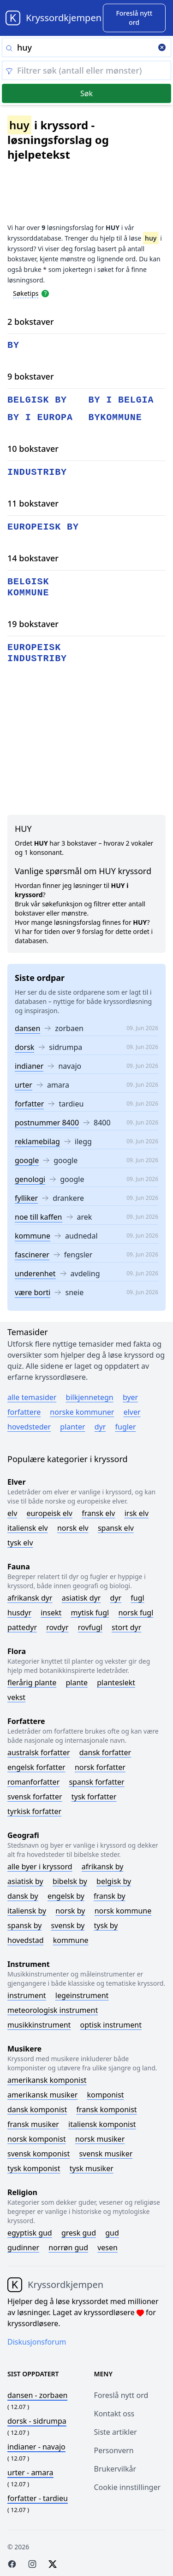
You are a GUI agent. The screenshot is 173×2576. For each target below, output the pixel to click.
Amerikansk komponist (47, 2080)
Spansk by (24, 1925)
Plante (77, 1682)
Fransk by (109, 1896)
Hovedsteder (29, 1427)
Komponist (105, 2095)
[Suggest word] (134, 18)
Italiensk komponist (102, 2124)
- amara (30, 2472)
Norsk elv (73, 1528)
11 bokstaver (33, 503)
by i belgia (121, 400)
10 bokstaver (33, 448)
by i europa (40, 417)
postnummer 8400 (47, 1123)
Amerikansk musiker (42, 2095)
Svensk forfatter (34, 1797)
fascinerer (32, 1255)
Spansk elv (116, 1528)
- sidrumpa (36, 2421)
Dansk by (22, 1896)
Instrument (26, 1995)
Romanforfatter (33, 1782)
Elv (12, 1513)
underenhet (35, 1273)
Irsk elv (137, 1513)
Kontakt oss (114, 2414)
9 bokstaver (30, 376)
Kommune (71, 1940)
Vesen (107, 2247)
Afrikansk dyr (30, 1598)
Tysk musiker (91, 2168)
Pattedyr (22, 1627)
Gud (112, 2233)
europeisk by (43, 527)
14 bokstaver (33, 558)
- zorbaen (37, 2395)
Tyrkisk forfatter (34, 1811)
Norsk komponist (36, 2139)
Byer (130, 1397)
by (13, 345)
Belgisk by (113, 1881)
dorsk (24, 1047)
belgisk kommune (28, 587)
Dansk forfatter (105, 1752)
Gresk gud (78, 2233)
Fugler (125, 1427)
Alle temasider (31, 1397)
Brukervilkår (115, 2469)
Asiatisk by (25, 1881)
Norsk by (70, 1911)
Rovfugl (90, 1627)
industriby (37, 472)
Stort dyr (126, 1627)
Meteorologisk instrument (52, 2010)
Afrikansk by (103, 1866)
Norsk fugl (135, 1613)
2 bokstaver (30, 321)
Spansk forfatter (96, 1782)
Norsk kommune (123, 1911)
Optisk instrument (111, 2025)
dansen (27, 1028)
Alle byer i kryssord (39, 1866)
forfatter (29, 1104)
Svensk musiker (105, 2154)
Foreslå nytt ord (121, 2395)
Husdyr (19, 1613)
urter (23, 1085)
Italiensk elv (27, 1528)
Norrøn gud (68, 2247)
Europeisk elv (49, 1513)
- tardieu (37, 2498)
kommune (32, 1236)
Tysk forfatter (94, 1797)
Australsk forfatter (38, 1752)
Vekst (16, 1697)
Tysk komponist (33, 2168)
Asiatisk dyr (81, 1598)
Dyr (100, 1427)
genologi (30, 1179)
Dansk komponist (37, 2109)
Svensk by (68, 1925)
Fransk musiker (33, 2124)
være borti (32, 1292)
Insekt (51, 1613)
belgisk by (37, 400)
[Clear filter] (86, 70)
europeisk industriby (37, 653)
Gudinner (23, 2247)
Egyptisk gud (29, 2233)
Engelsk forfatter (36, 1767)
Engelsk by (66, 1896)
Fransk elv (98, 1513)
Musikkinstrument (39, 2025)
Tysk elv (20, 1543)
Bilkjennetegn (89, 1397)
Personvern (114, 2450)
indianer (29, 1066)
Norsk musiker (100, 2139)
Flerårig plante (31, 1682)
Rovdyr (57, 1627)
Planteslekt (116, 1682)
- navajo (36, 2447)
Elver (132, 1412)
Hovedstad (25, 1940)
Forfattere (24, 1412)
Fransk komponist (106, 2109)
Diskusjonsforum (36, 2342)
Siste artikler (115, 2432)
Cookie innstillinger (127, 2487)
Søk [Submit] (86, 93)
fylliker (26, 1198)
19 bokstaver (33, 623)
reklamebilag (37, 1141)
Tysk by (106, 1925)
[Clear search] (161, 48)
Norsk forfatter (100, 1767)
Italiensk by (26, 1911)
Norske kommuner (82, 1412)
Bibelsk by (70, 1881)
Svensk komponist (38, 2154)
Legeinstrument (82, 1995)
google (27, 1160)
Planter (72, 1427)
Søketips (26, 293)
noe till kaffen (38, 1217)
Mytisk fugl (90, 1613)
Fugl (137, 1598)
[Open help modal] (45, 293)
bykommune (115, 417)
